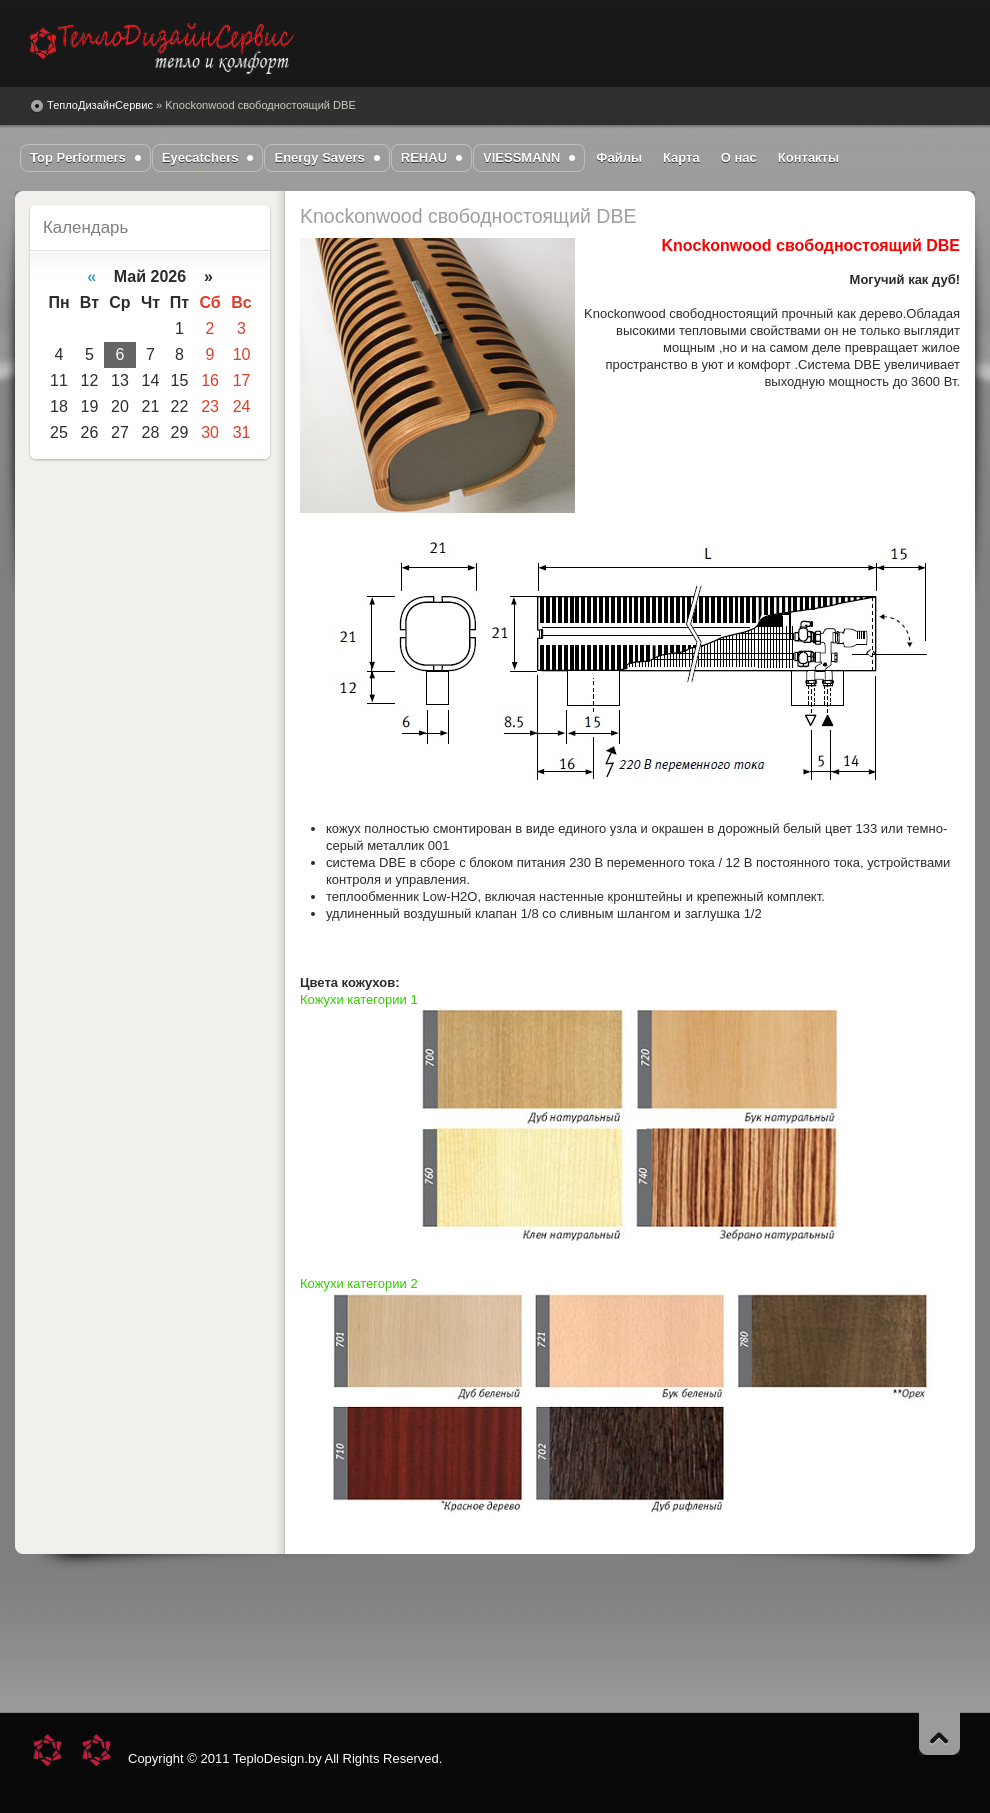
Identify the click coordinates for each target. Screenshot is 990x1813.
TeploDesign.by (277, 1758)
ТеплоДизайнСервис (100, 105)
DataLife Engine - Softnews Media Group (162, 49)
